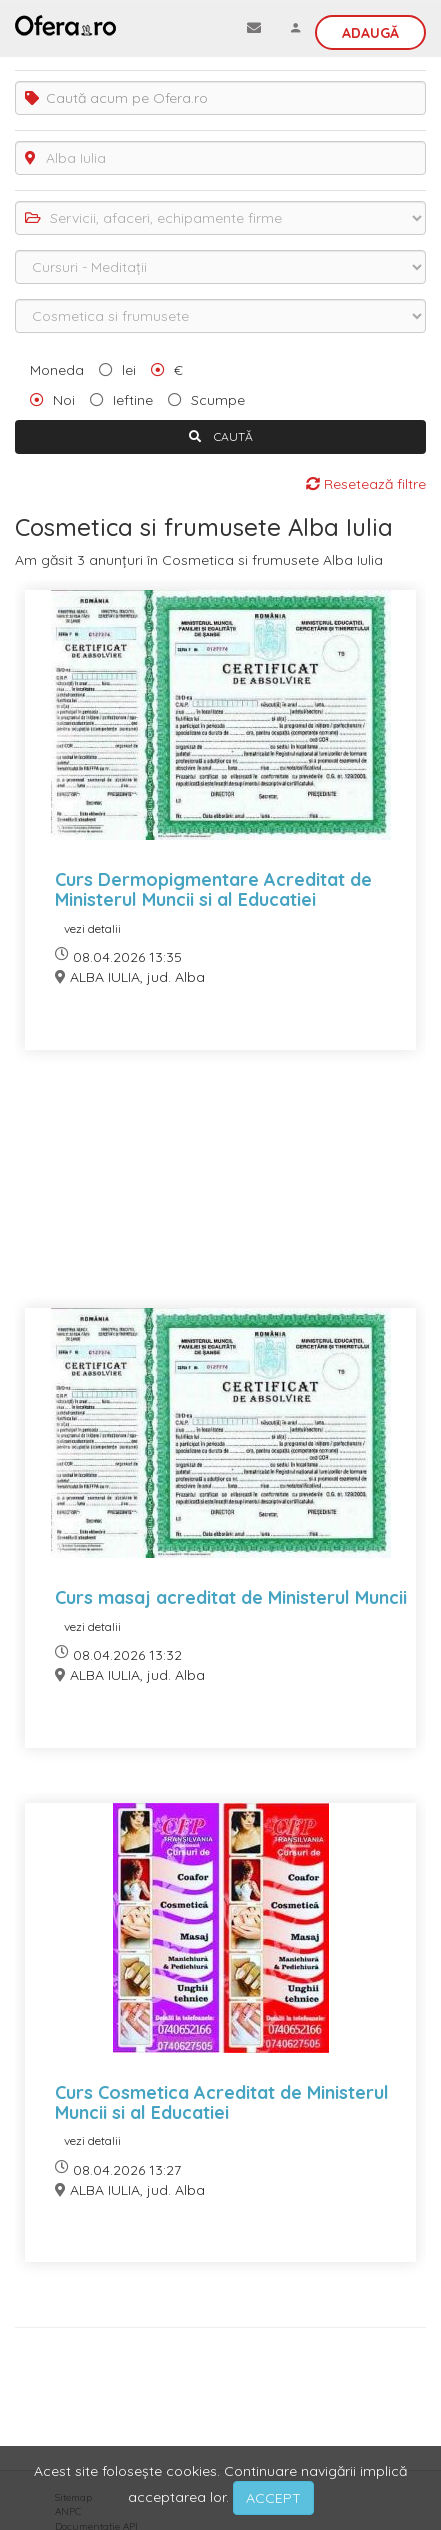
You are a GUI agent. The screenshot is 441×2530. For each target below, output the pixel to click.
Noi (64, 400)
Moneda (57, 370)
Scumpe (218, 400)
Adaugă (370, 33)
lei (129, 370)
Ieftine (133, 400)
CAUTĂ (221, 436)
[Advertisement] (220, 1191)
